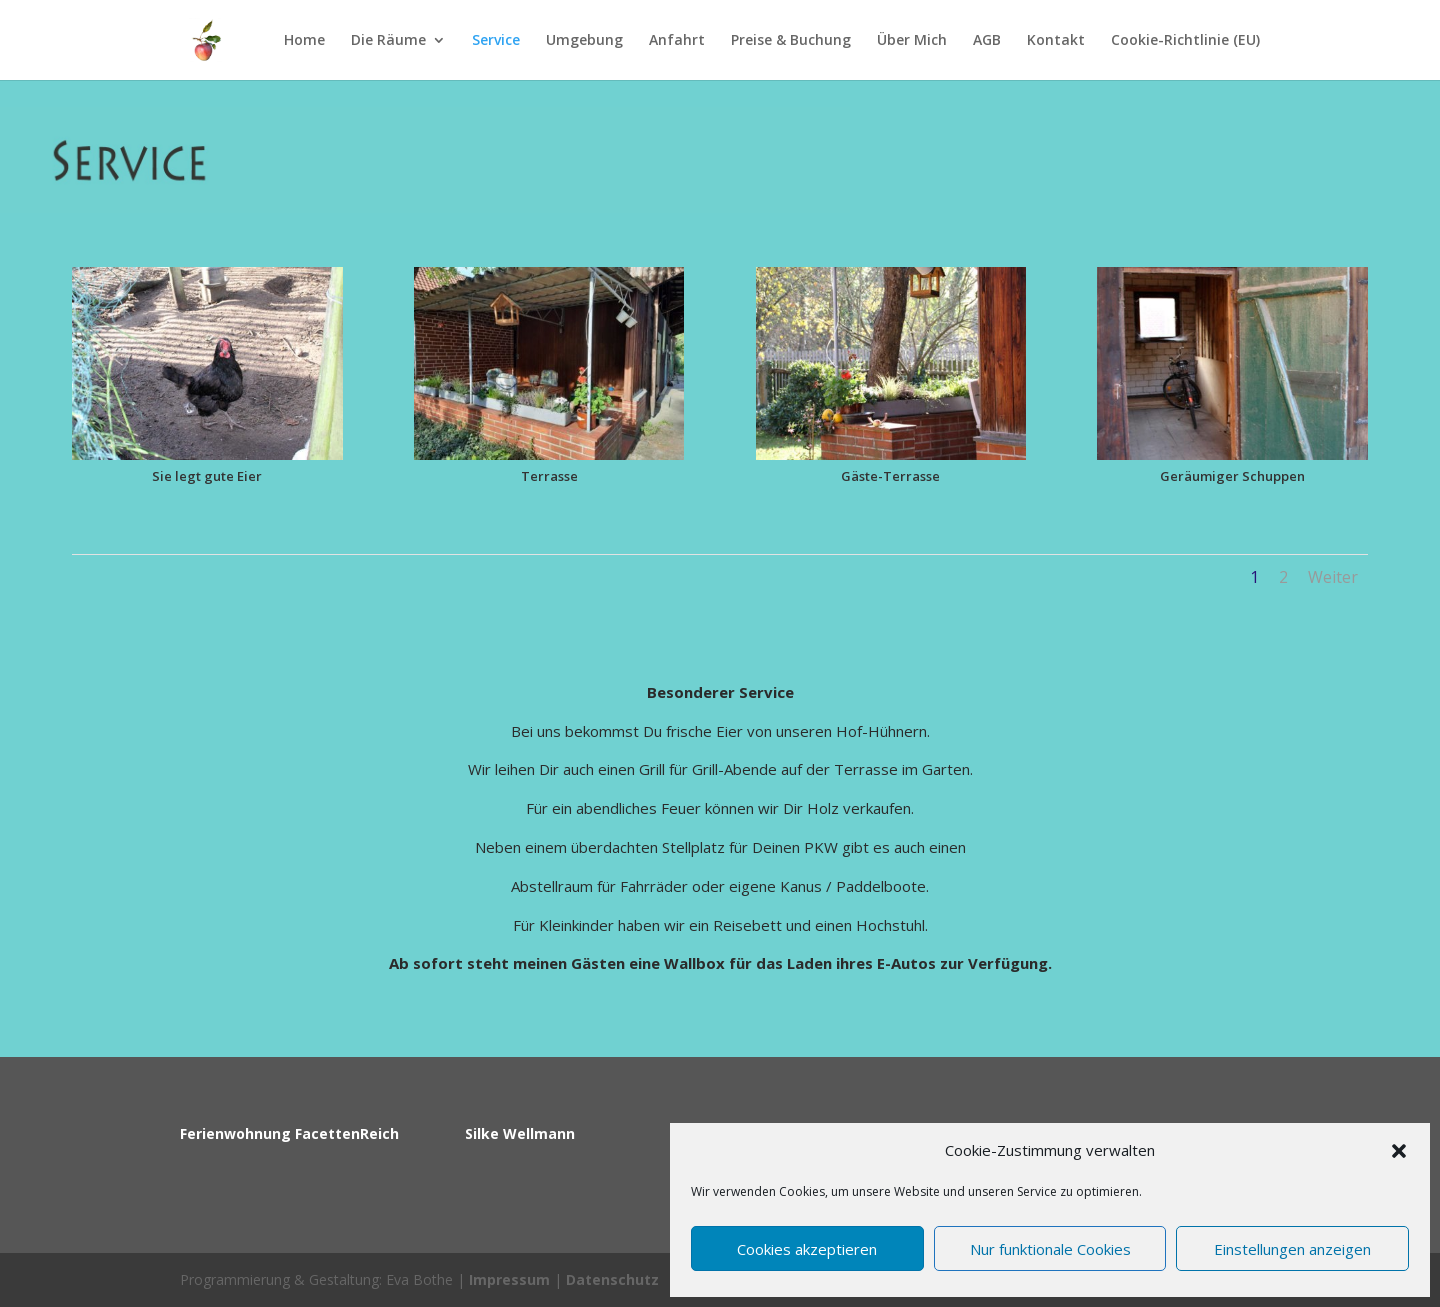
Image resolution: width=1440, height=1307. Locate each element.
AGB (987, 41)
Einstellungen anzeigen (1292, 1249)
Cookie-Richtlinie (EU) (1185, 41)
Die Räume (388, 41)
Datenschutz (612, 1279)
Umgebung (584, 41)
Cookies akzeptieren (807, 1249)
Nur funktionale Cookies (1050, 1249)
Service (496, 41)
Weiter (1333, 577)
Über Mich (912, 41)
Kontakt (1056, 41)
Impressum (509, 1279)
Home (304, 41)
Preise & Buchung (791, 41)
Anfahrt (677, 41)
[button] (1399, 1151)
